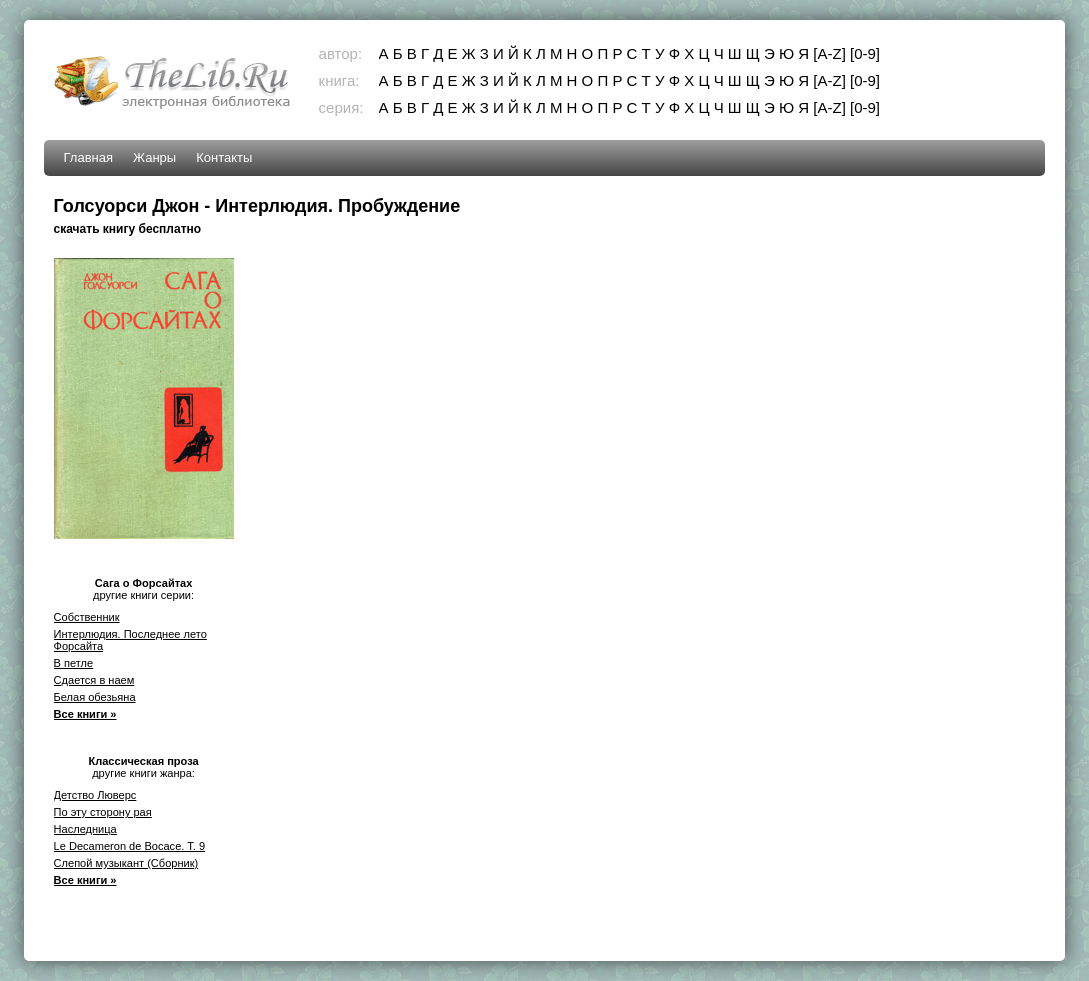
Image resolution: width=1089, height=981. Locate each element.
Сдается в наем (94, 680)
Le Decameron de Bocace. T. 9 (129, 846)
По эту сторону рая (103, 812)
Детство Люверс (95, 795)
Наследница (85, 829)
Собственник (87, 617)
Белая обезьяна (95, 697)
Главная (88, 157)
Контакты (224, 157)
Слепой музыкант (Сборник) (126, 863)
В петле (74, 663)
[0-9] (865, 53)
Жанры (154, 157)
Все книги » (85, 714)
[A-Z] (829, 53)
